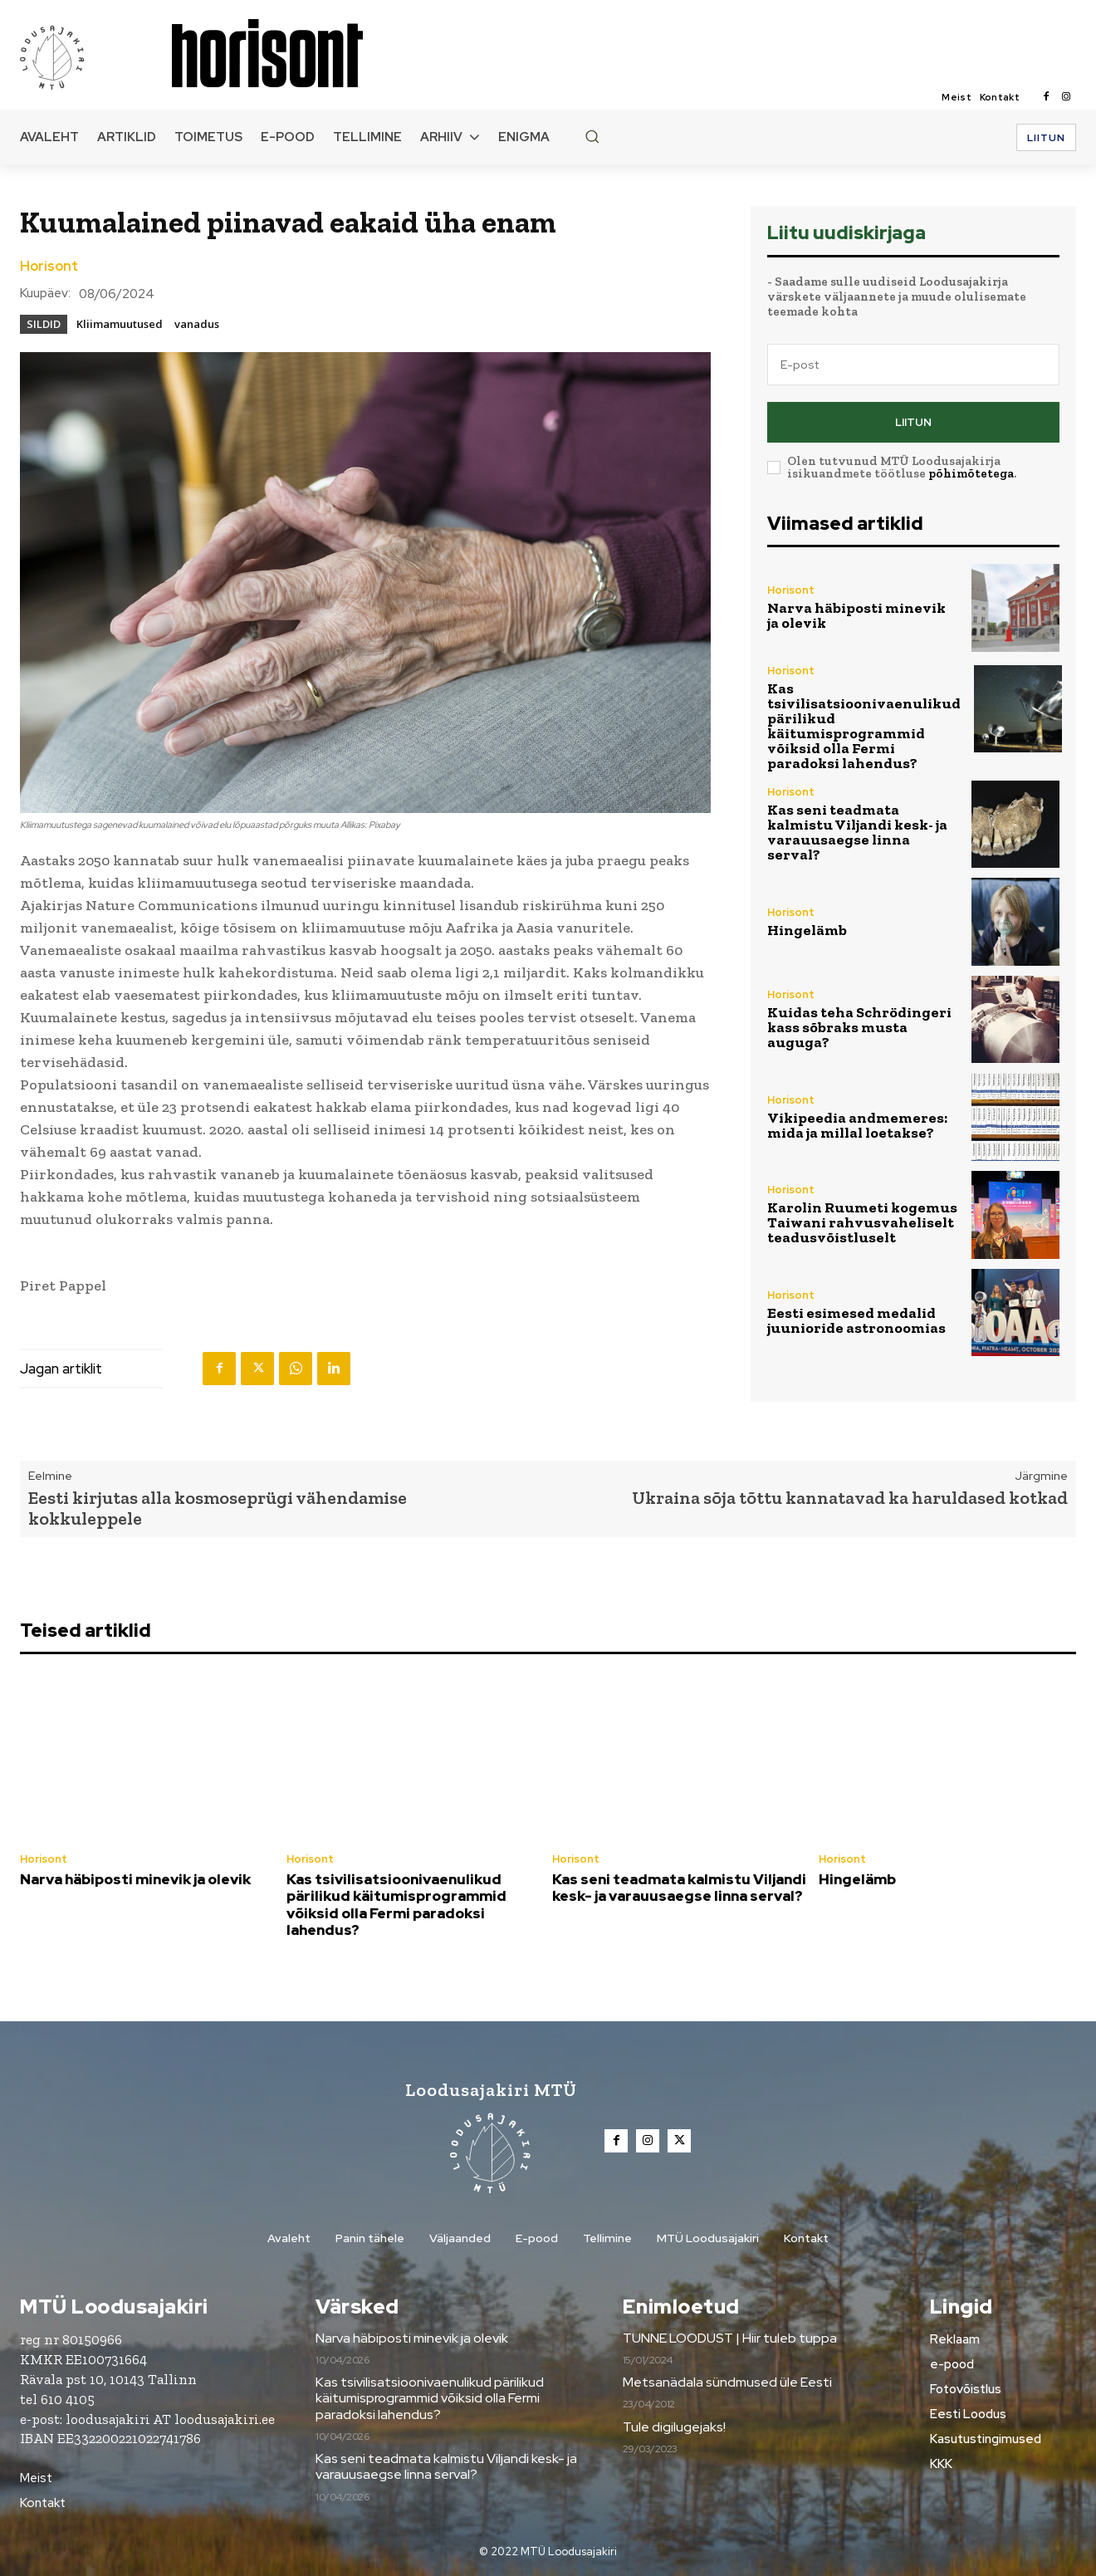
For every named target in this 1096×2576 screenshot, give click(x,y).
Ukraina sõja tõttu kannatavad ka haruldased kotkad (850, 1497)
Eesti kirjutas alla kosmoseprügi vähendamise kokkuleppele (217, 1507)
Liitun (913, 422)
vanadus (196, 323)
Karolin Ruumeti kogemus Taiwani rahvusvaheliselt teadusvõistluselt (862, 1222)
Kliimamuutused (119, 323)
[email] (913, 364)
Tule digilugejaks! (674, 2427)
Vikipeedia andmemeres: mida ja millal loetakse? (857, 1125)
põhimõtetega (971, 473)
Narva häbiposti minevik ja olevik (856, 615)
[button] (592, 136)
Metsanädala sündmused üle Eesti (727, 2382)
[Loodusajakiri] (94, 56)
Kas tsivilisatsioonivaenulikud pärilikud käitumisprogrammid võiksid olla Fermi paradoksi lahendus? (864, 725)
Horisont (49, 266)
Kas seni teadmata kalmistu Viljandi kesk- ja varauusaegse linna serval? (857, 832)
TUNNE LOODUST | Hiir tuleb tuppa (730, 2338)
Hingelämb (807, 930)
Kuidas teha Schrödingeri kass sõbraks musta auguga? (859, 1027)
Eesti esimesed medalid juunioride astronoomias (856, 1320)
